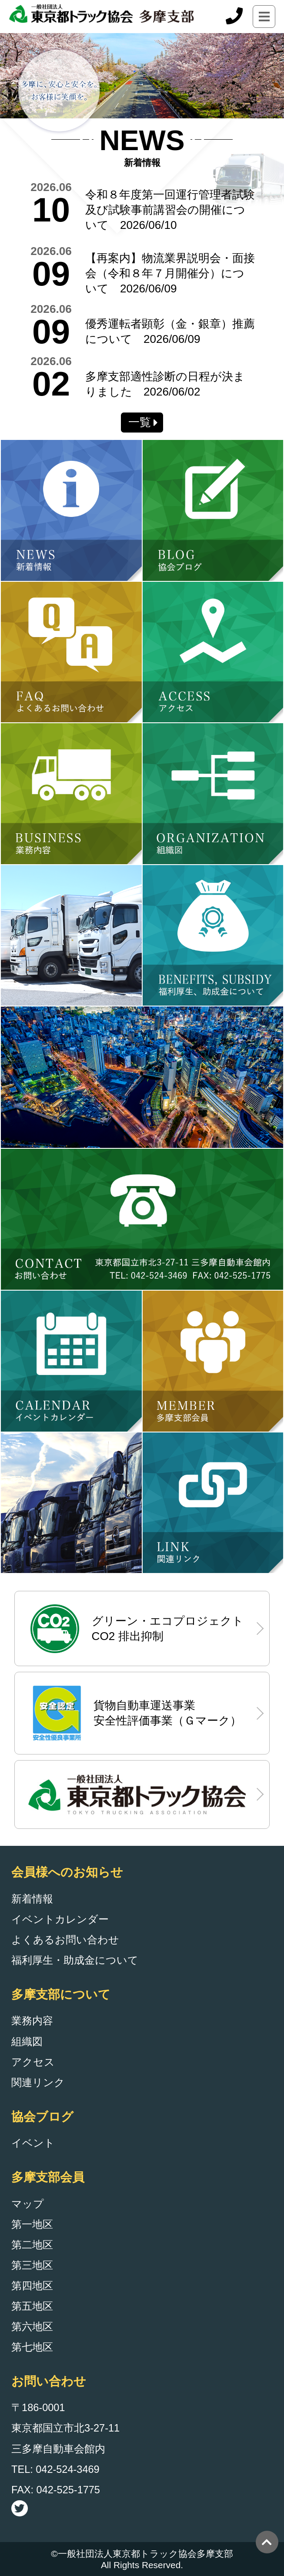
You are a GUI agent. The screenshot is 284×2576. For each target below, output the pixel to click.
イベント (33, 2143)
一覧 (139, 422)
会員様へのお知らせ (67, 1872)
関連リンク (38, 2082)
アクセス (33, 2062)
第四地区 (32, 2285)
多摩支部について (60, 1994)
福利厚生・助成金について (74, 1960)
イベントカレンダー (60, 1919)
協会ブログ (42, 2116)
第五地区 (32, 2306)
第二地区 (32, 2245)
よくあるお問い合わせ (65, 1939)
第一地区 (32, 2224)
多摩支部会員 (47, 2177)
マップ (27, 2204)
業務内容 (32, 2020)
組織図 (27, 2041)
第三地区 (32, 2265)
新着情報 (32, 1899)
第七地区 (32, 2347)
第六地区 (32, 2326)
